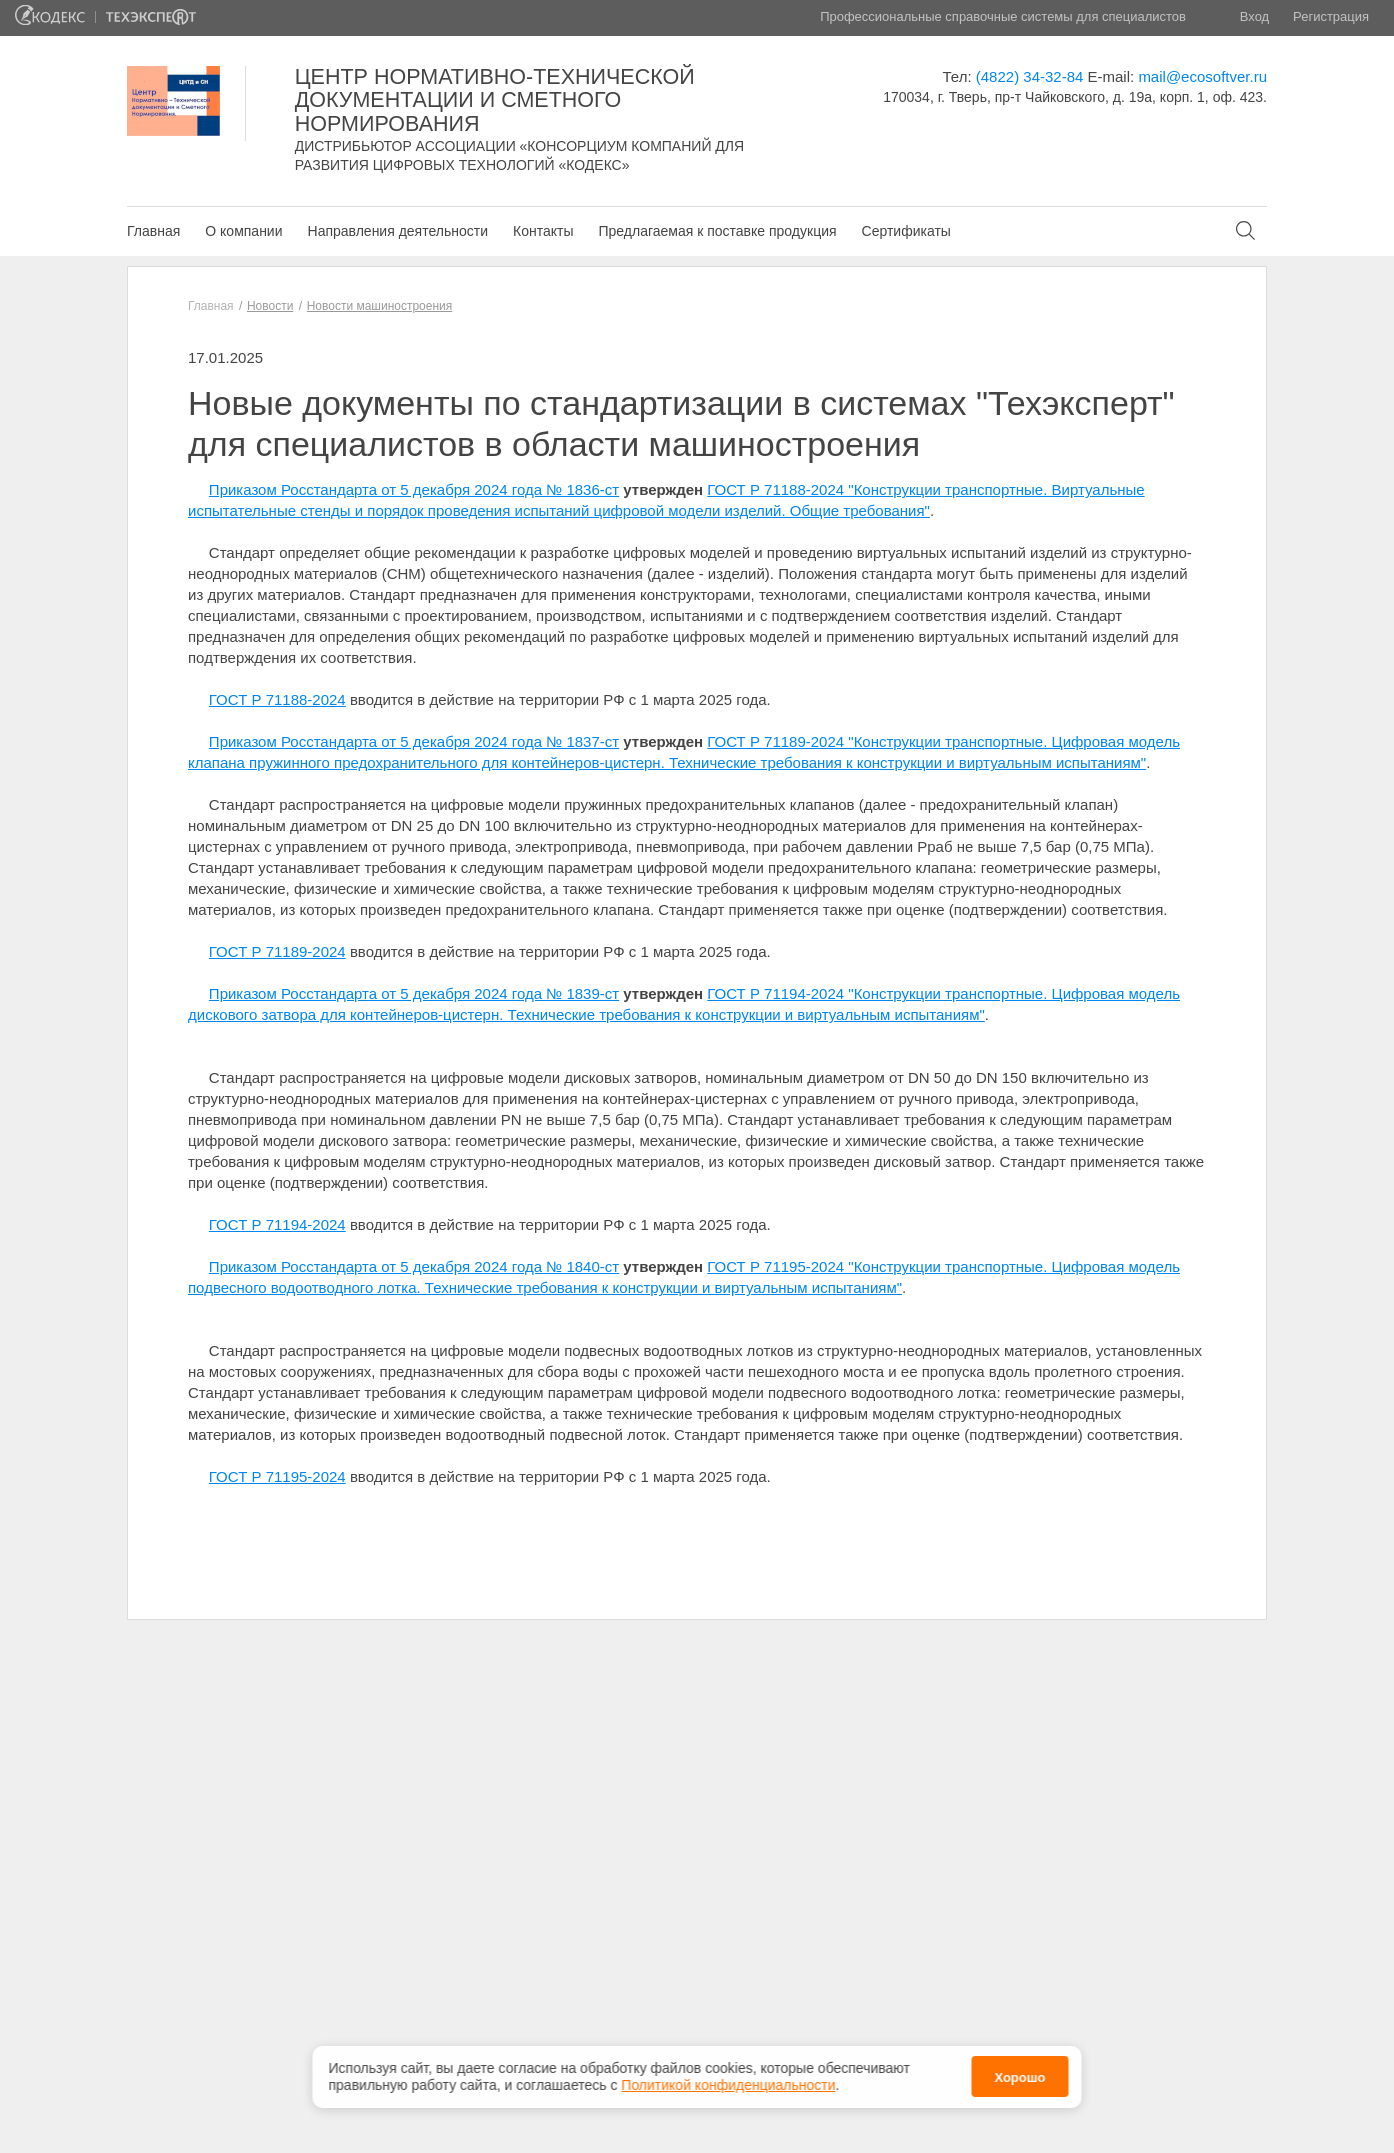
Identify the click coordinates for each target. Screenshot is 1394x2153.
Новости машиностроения (380, 306)
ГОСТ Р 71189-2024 (277, 951)
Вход (1254, 16)
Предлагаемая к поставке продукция (717, 231)
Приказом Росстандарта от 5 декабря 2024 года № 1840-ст (414, 1266)
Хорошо (1019, 2071)
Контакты (543, 231)
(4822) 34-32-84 (1030, 76)
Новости (270, 306)
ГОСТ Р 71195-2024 (277, 1476)
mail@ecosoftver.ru (1202, 76)
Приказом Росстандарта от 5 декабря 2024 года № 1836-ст (414, 489)
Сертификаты (906, 231)
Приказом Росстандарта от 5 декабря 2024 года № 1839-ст (414, 993)
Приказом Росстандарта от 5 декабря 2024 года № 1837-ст (414, 741)
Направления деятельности (398, 231)
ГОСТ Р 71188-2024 (277, 699)
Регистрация (1331, 16)
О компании (243, 231)
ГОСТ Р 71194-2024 (277, 1224)
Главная (153, 231)
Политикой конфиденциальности (728, 2079)
